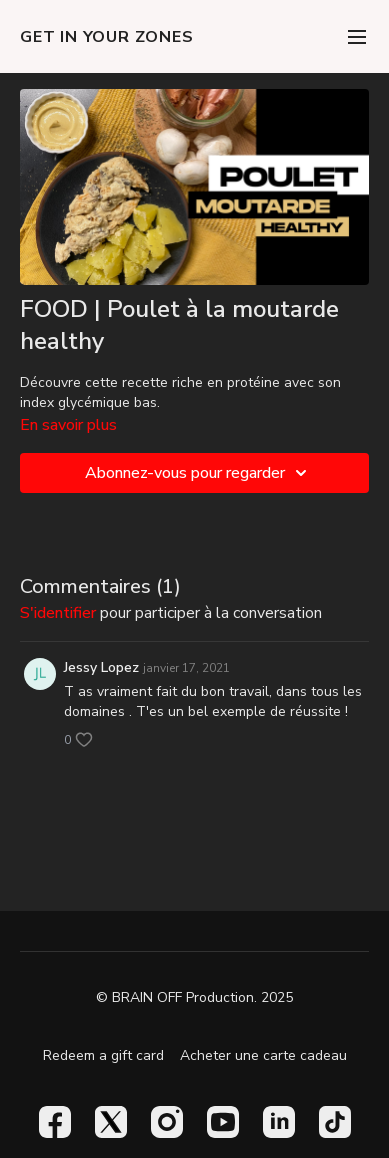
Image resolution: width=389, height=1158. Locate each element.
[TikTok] (335, 1122)
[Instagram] (167, 1122)
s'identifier (58, 613)
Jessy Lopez (101, 667)
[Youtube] (223, 1122)
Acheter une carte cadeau (263, 1055)
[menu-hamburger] (357, 36)
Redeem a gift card (103, 1055)
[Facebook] (55, 1122)
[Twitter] (111, 1122)
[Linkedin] (279, 1122)
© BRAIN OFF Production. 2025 (194, 998)
